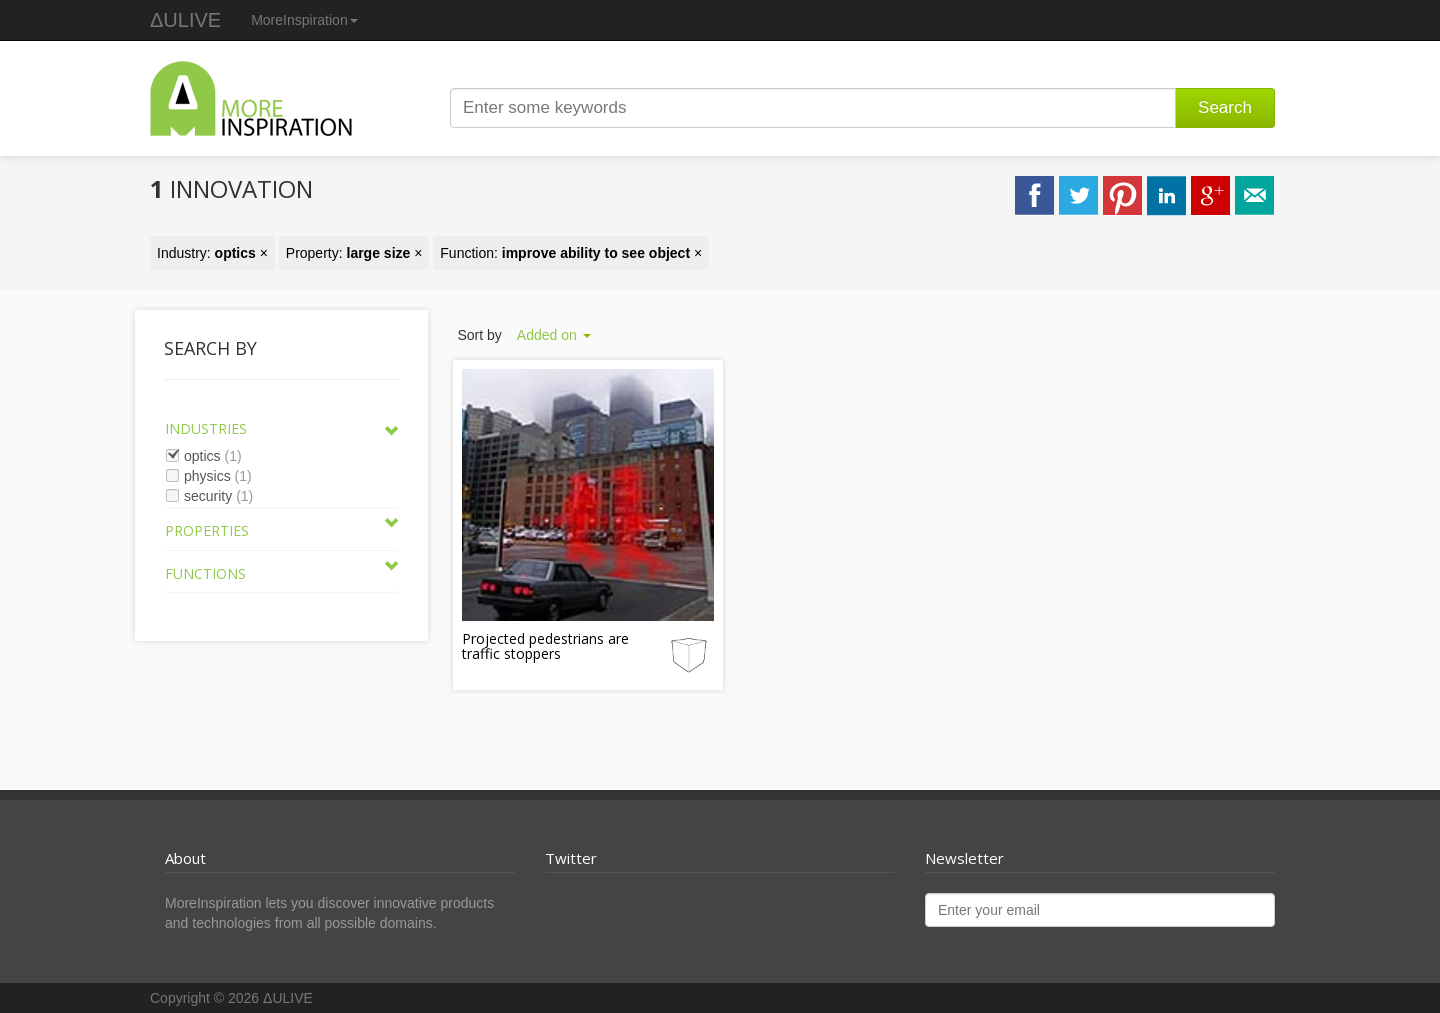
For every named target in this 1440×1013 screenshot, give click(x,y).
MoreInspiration (304, 20)
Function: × (571, 253)
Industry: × (212, 253)
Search (1225, 107)
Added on (554, 335)
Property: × (354, 253)
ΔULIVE (185, 20)
